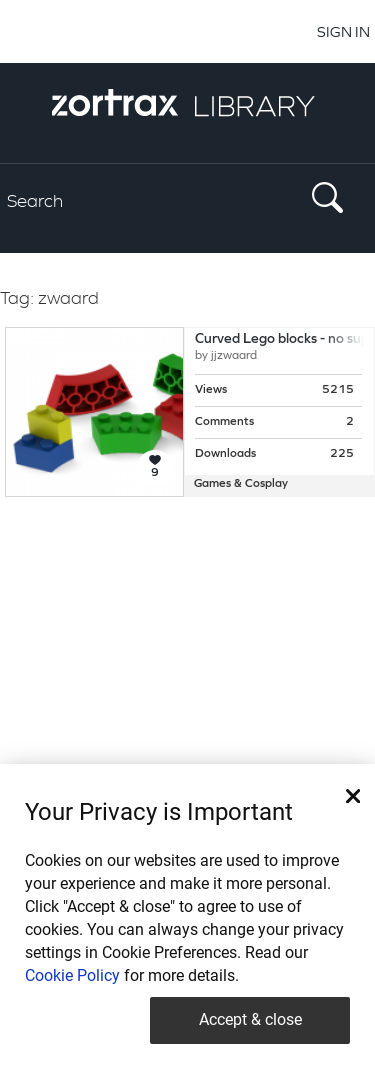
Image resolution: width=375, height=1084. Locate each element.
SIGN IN (343, 31)
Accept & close (250, 1019)
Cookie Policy (72, 975)
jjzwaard (234, 356)
